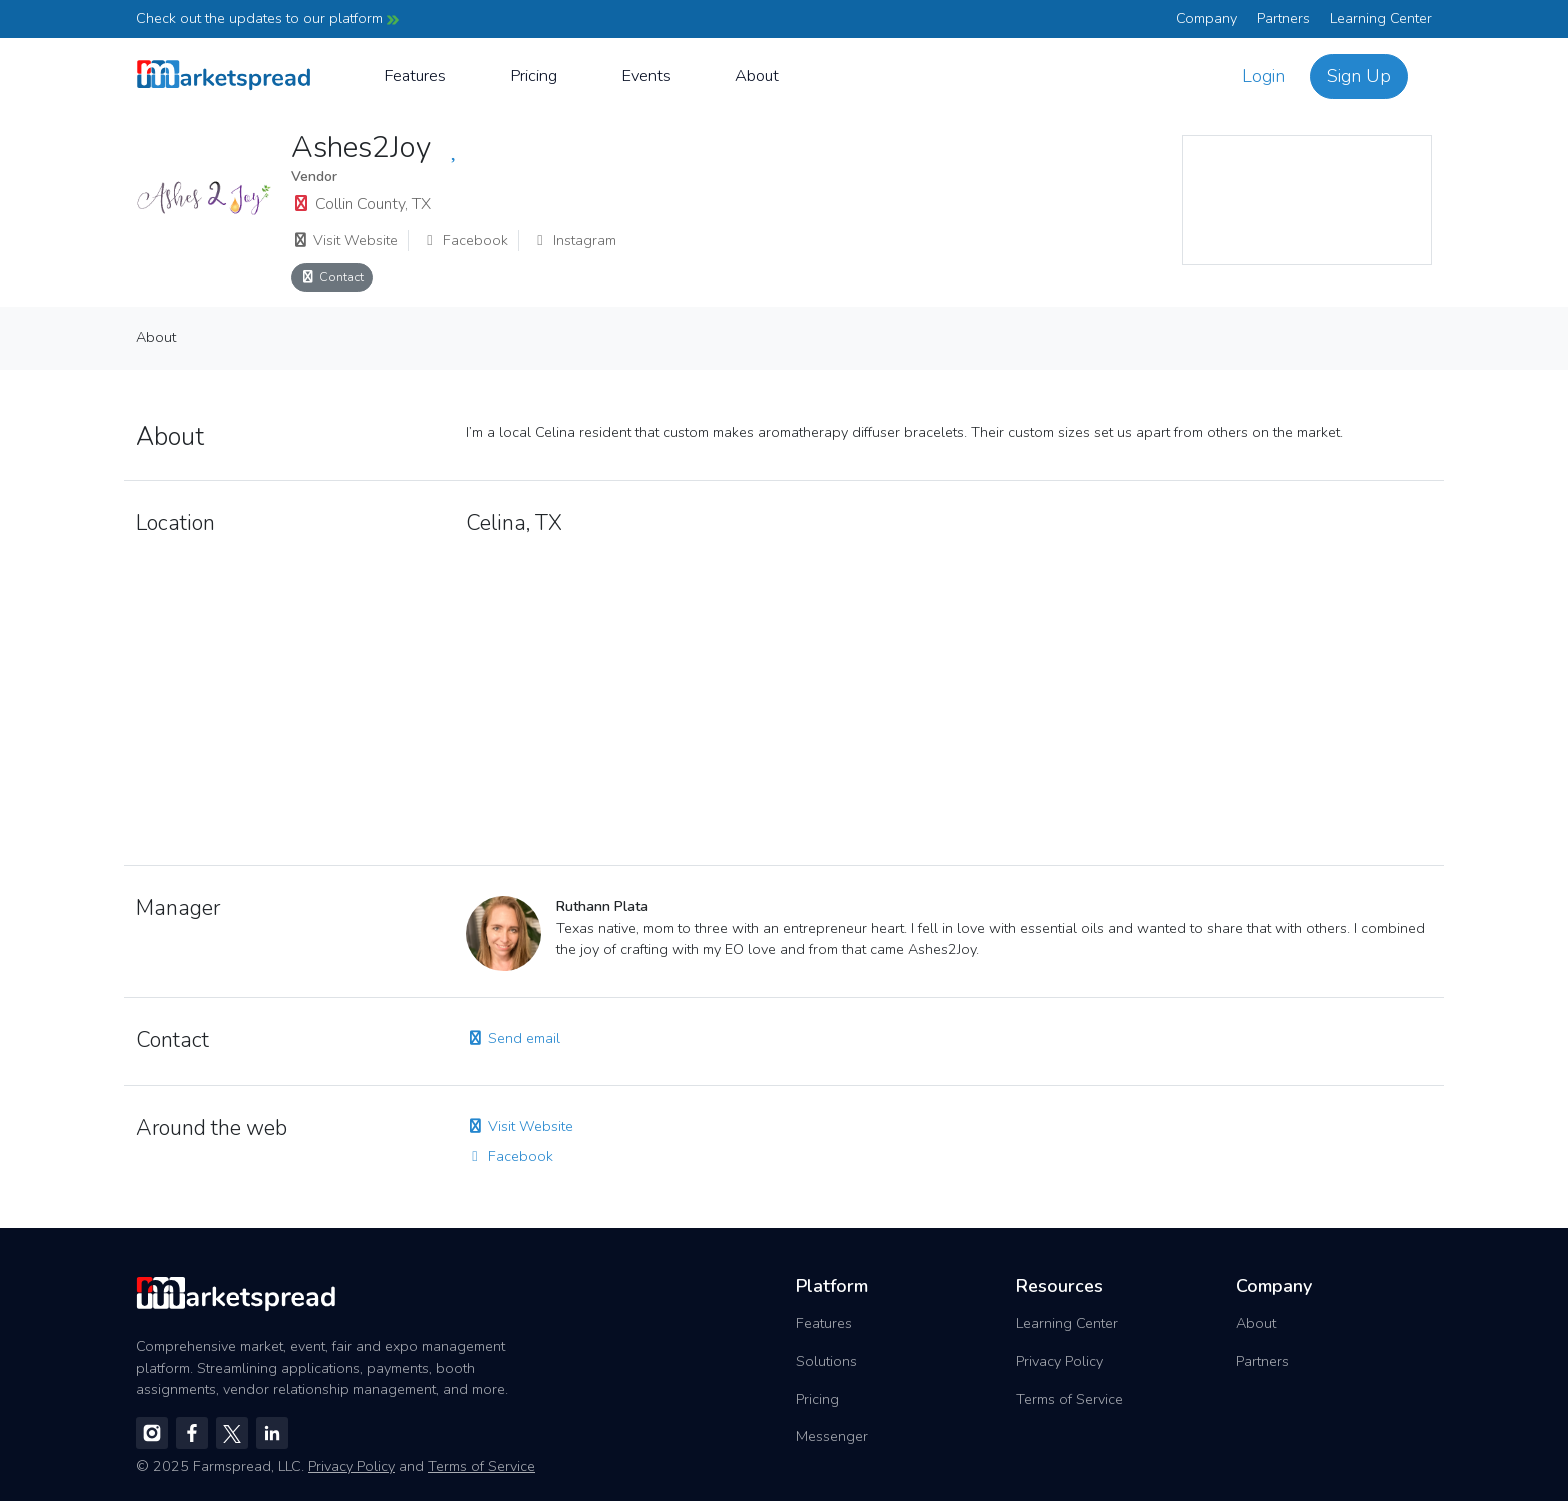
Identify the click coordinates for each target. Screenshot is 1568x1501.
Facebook (464, 240)
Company (1206, 18)
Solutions (826, 1361)
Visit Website (344, 240)
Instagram (573, 240)
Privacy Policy (1059, 1361)
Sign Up (1359, 76)
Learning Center (1381, 18)
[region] (1307, 200)
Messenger (832, 1436)
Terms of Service (1069, 1399)
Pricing (533, 75)
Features (415, 75)
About (757, 75)
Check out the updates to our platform (267, 18)
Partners (1283, 18)
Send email (513, 1038)
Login (1263, 76)
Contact (332, 276)
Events (646, 75)
